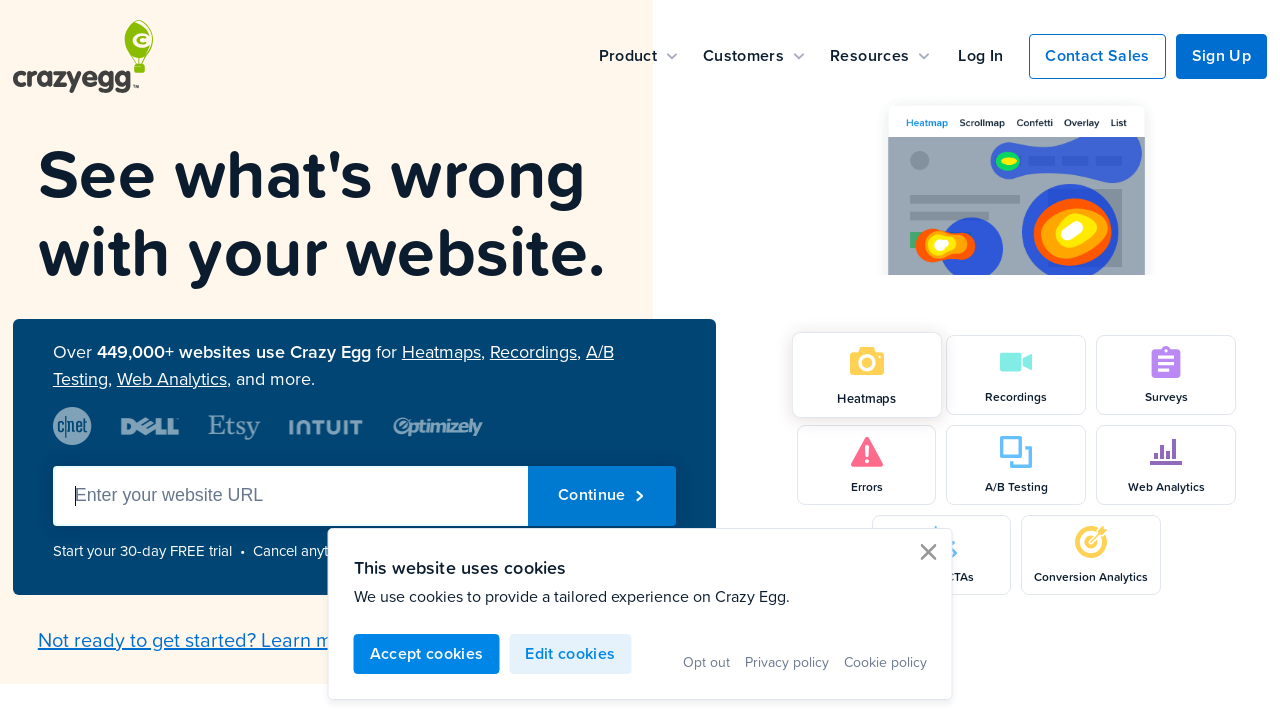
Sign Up (1221, 55)
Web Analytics (172, 379)
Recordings (533, 352)
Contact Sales (1097, 55)
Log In (980, 55)
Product (638, 55)
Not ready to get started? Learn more (199, 639)
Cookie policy (885, 661)
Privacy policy (787, 661)
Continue (602, 494)
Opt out (706, 661)
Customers (753, 55)
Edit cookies (570, 653)
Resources (879, 55)
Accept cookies (427, 653)
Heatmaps (441, 352)
